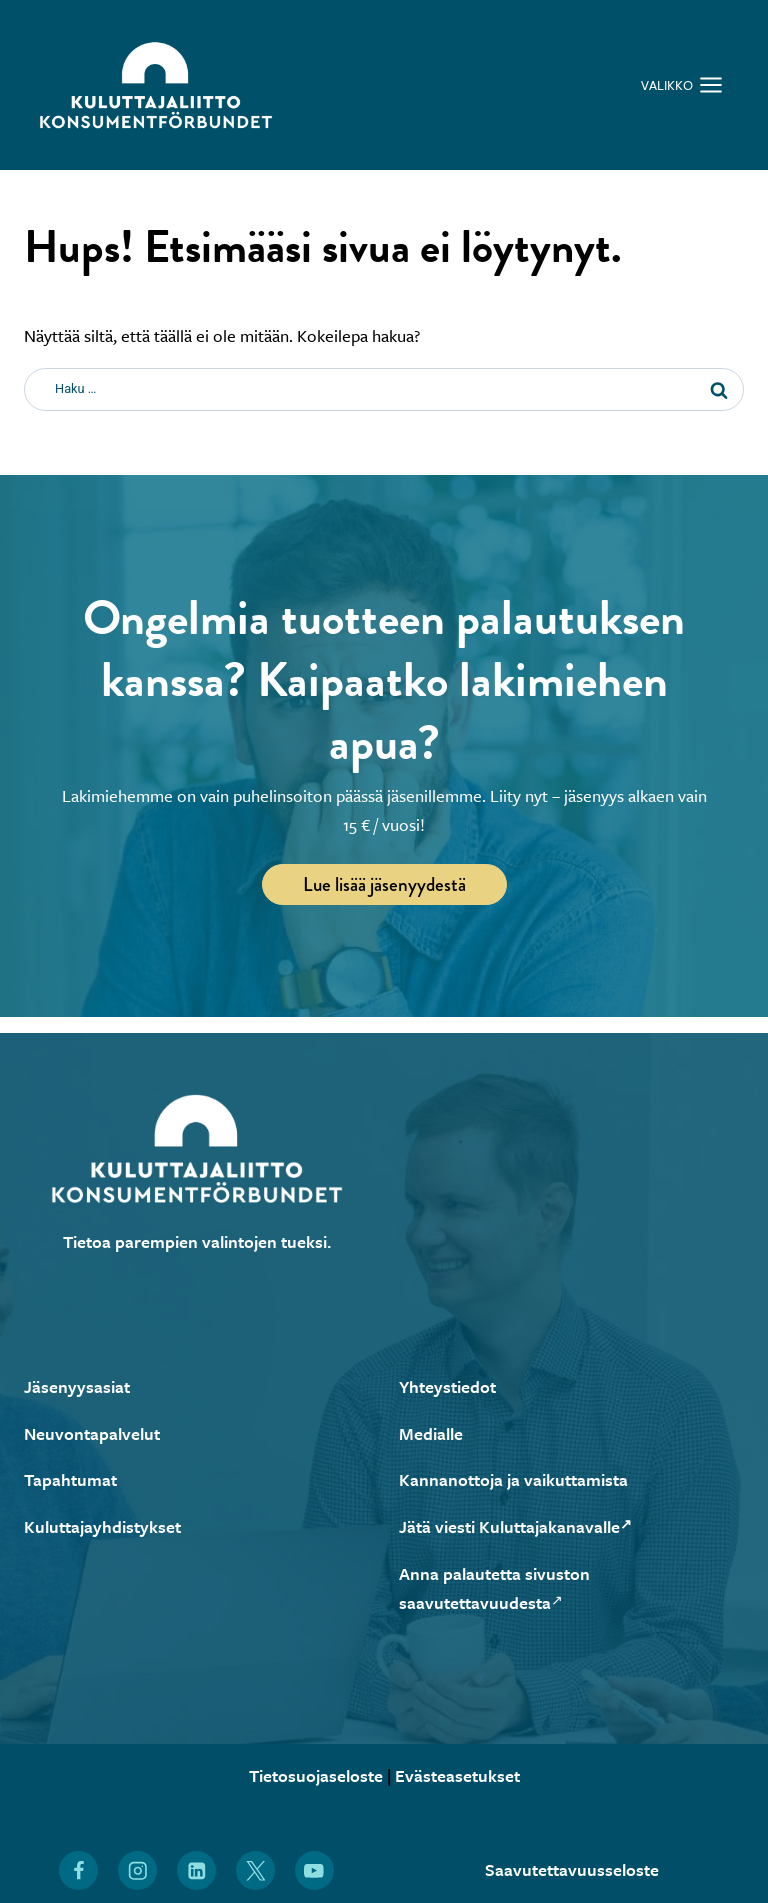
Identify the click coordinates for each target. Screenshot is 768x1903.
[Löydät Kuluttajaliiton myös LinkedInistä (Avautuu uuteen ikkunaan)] (196, 1870)
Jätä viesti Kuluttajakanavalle (515, 1526)
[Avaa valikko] (682, 85)
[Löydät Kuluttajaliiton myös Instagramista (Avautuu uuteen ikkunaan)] (137, 1870)
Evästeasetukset (457, 1775)
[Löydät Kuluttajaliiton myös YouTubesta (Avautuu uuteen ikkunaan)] (314, 1870)
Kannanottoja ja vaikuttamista (513, 1479)
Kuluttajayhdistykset (102, 1526)
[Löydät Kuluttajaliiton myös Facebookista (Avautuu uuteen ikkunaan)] (78, 1870)
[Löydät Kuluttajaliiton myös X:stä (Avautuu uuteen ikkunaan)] (255, 1870)
